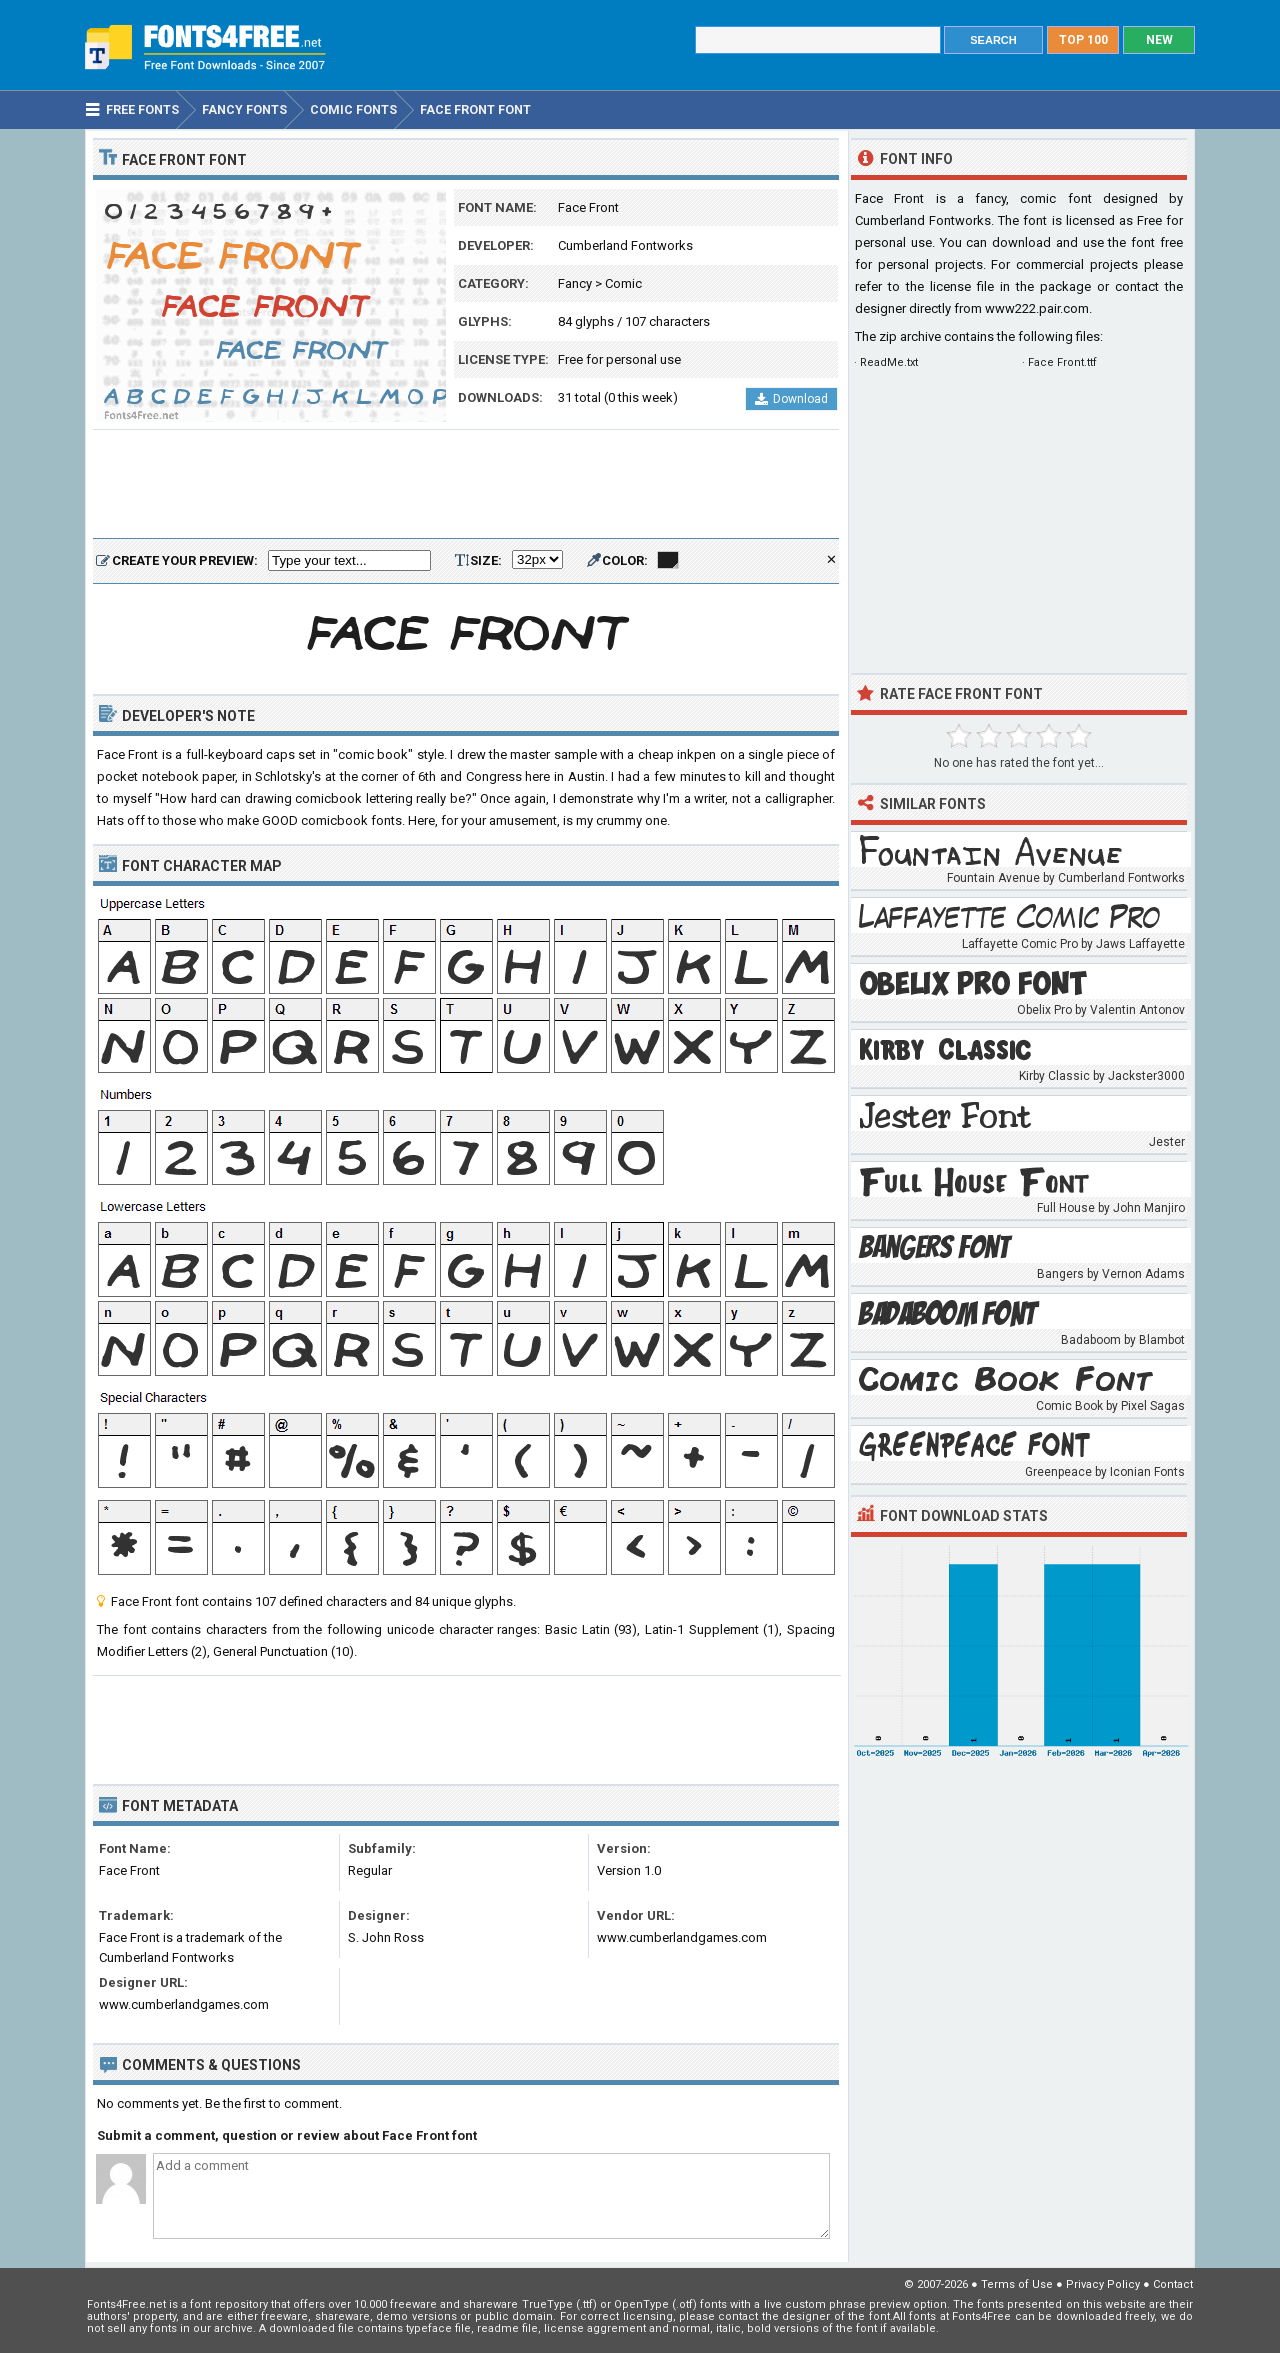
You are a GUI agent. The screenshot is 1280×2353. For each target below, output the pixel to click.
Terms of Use (1017, 2284)
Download (791, 399)
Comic (623, 283)
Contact (1173, 2284)
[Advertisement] (466, 485)
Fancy (575, 283)
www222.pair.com (1037, 308)
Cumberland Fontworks (625, 245)
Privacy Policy (1103, 2284)
